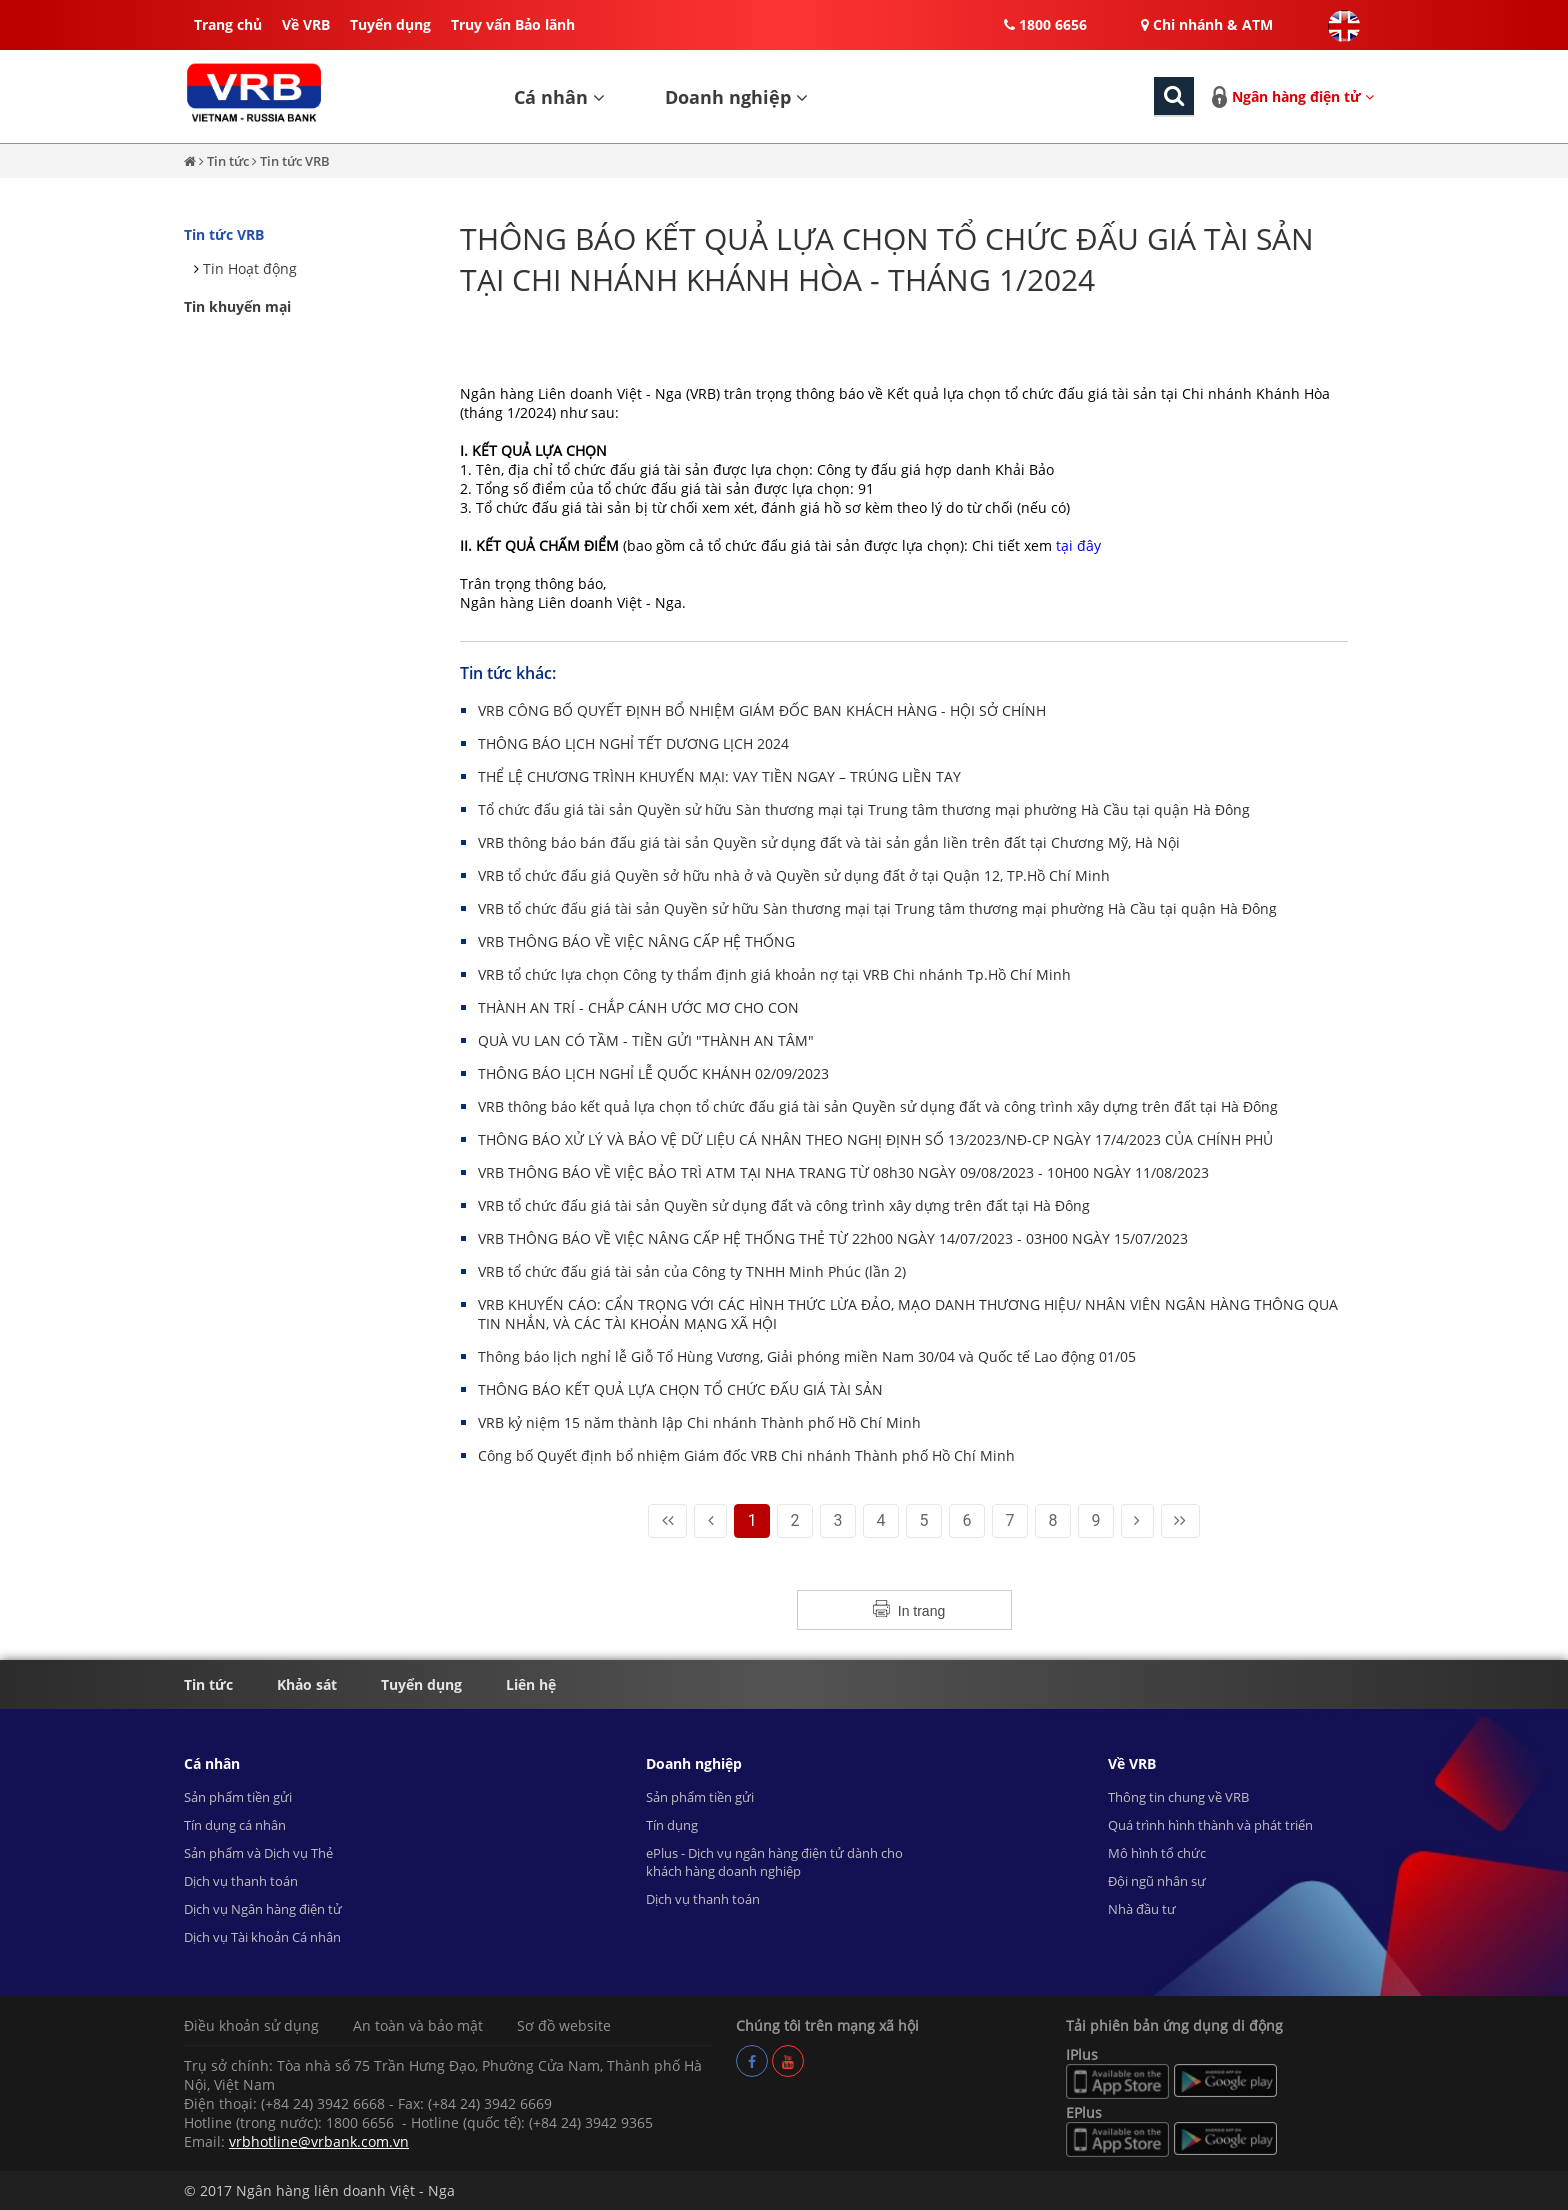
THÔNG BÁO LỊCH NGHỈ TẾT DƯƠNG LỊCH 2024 (633, 743)
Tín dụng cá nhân (235, 1825)
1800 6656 (1045, 24)
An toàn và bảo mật (418, 2025)
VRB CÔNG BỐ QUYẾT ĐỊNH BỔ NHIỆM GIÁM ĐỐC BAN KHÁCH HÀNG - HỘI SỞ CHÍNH (762, 710)
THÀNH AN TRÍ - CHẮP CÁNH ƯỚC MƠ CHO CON (638, 1007)
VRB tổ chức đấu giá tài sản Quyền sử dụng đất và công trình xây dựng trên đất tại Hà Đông (784, 1205)
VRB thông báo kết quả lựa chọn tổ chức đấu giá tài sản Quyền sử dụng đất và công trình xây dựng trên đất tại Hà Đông (878, 1106)
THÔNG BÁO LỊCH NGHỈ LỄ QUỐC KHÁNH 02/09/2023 (653, 1073)
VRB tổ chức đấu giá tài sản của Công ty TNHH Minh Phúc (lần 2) (692, 1271)
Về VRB (306, 24)
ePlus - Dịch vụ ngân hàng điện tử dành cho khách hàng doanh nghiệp (774, 1862)
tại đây (1078, 545)
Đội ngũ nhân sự (1157, 1881)
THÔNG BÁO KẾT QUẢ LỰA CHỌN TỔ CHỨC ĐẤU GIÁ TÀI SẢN (680, 1389)
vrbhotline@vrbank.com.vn (319, 2141)
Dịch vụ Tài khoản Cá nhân (262, 1937)
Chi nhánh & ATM (1207, 24)
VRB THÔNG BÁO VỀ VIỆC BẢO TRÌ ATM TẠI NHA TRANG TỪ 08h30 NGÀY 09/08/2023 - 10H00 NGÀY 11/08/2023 (843, 1172)
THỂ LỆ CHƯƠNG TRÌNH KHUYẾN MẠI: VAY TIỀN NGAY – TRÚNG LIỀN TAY (719, 776)
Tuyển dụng (390, 24)
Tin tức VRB (295, 161)
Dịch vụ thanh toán (241, 1881)
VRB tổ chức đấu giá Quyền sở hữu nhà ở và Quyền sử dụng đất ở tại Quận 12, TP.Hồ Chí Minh (794, 875)
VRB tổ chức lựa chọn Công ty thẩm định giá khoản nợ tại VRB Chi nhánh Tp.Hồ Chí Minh (774, 974)
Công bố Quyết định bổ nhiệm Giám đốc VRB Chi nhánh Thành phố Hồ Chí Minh (746, 1455)
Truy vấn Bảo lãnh (513, 24)
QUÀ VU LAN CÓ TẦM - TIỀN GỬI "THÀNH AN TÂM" (646, 1040)
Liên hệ (531, 1684)
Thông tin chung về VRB (1178, 1797)
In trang (921, 1611)
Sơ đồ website (564, 2025)
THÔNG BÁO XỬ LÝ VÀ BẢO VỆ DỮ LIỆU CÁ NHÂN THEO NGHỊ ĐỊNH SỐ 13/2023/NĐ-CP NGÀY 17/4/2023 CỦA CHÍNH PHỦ (875, 1139)
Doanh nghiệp (736, 97)
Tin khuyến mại (237, 306)
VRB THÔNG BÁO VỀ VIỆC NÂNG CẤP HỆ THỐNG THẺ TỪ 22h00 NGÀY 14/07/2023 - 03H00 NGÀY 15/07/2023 (833, 1238)
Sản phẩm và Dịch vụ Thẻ (258, 1853)
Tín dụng (672, 1825)
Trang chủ (228, 24)
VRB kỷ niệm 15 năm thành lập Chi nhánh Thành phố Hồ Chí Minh (699, 1422)
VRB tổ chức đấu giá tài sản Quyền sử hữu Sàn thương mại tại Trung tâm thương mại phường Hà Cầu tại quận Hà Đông (877, 908)
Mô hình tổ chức (1157, 1853)
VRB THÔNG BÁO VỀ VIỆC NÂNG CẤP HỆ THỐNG (636, 941)
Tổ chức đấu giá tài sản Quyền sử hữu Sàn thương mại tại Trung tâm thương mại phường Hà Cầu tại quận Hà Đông (864, 809)
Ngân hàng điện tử (1303, 96)
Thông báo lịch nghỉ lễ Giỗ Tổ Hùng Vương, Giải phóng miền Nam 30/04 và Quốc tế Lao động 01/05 (807, 1356)
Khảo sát (307, 1684)
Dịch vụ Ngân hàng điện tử (263, 1909)
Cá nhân (559, 97)
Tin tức (229, 161)
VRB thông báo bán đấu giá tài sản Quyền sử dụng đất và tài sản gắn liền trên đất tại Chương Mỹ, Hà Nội (829, 842)
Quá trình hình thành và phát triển (1210, 1825)
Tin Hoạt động (250, 268)
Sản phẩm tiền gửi (238, 1797)
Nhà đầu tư (1142, 1909)
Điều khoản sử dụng (251, 2025)
